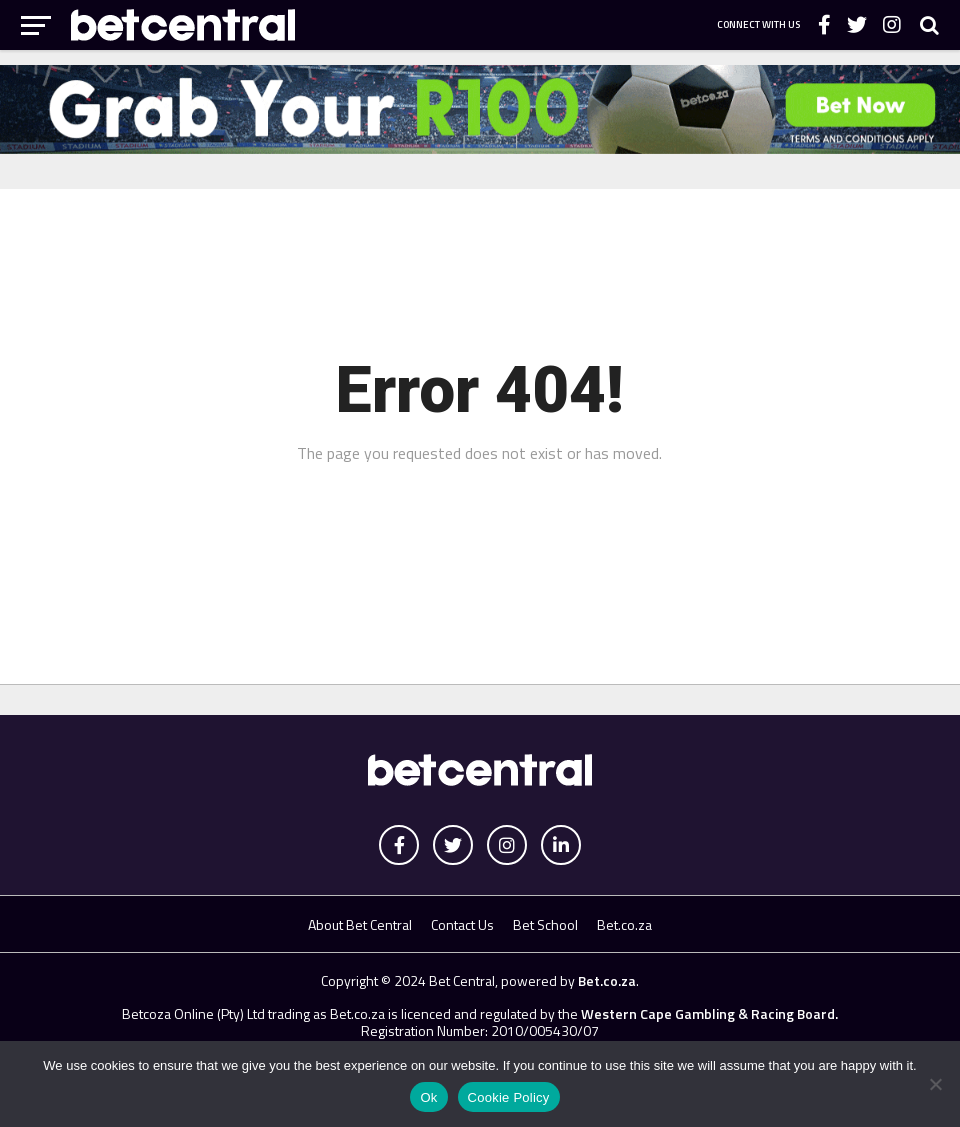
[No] (935, 1084)
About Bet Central (360, 924)
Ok (428, 1097)
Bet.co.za (624, 924)
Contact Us (462, 924)
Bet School (545, 924)
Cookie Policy (509, 1097)
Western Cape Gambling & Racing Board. (708, 1013)
